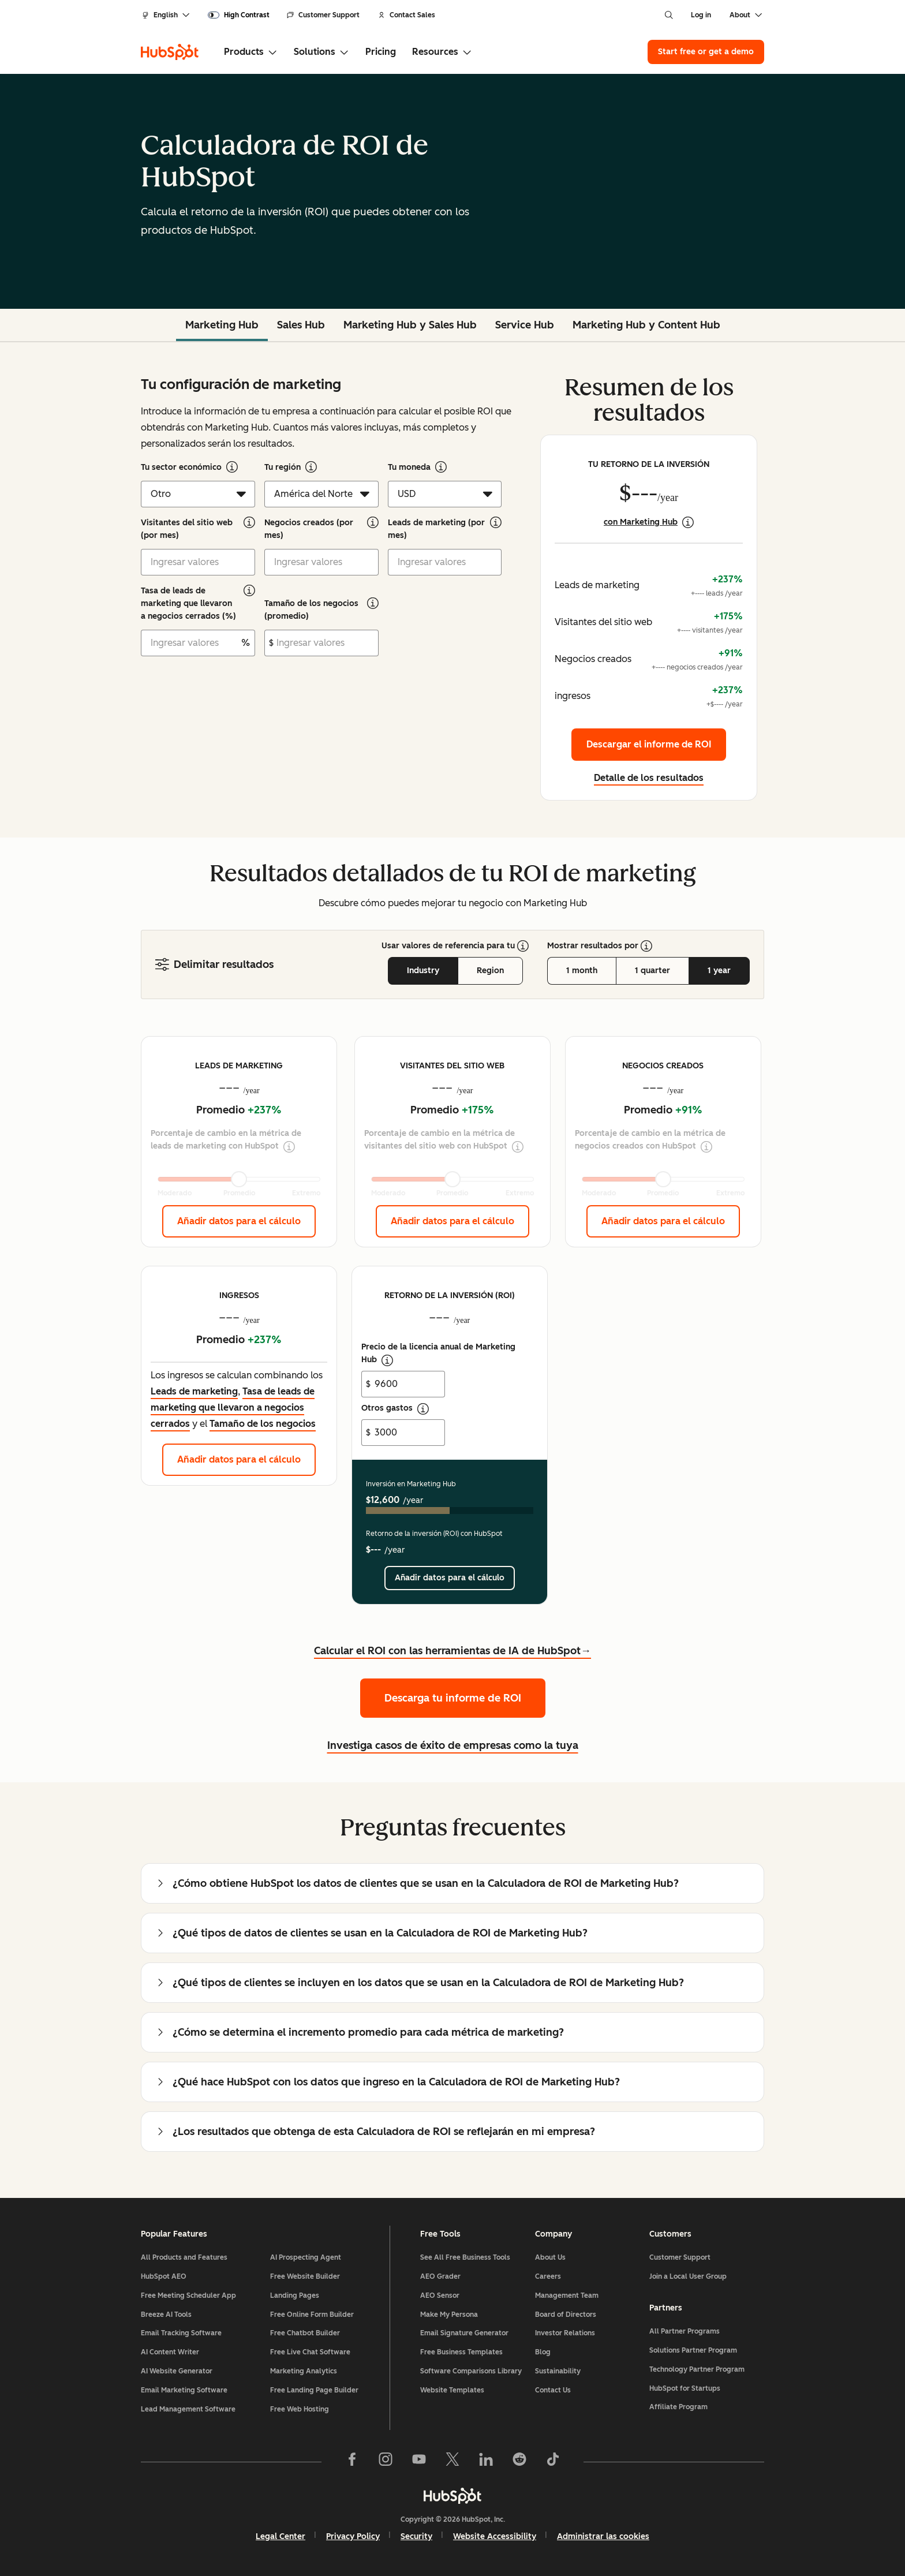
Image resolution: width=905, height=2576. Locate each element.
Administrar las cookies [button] (603, 2536)
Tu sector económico (181, 467)
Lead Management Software (188, 2409)
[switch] (239, 15)
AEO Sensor (439, 2295)
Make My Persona (449, 2314)
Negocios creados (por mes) (308, 529)
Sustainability (558, 2371)
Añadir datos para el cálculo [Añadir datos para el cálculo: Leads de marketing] (239, 1221)
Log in (701, 15)
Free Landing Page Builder (314, 2390)
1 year (719, 970)
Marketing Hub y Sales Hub (410, 325)
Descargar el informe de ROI (648, 744)
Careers (548, 2276)
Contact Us (553, 2390)
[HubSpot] (170, 52)
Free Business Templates (461, 2352)
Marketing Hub (222, 325)
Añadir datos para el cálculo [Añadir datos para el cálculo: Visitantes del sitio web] (452, 1221)
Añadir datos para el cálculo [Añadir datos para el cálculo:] (449, 1578)
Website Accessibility (494, 2536)
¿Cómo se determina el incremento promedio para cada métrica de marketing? (359, 2032)
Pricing (380, 51)
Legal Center (280, 2536)
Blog (543, 2352)
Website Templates (452, 2390)
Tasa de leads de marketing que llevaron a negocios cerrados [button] (233, 1407)
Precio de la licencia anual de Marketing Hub (438, 1354)
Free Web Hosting (299, 2409)
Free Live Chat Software (310, 2352)
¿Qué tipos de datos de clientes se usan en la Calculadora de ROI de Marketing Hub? (371, 1933)
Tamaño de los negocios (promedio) (311, 610)
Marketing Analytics (303, 2371)
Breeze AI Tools (166, 2314)
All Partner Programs (684, 2331)
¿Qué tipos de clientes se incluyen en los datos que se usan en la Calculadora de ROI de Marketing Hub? (419, 1982)
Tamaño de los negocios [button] (263, 1423)
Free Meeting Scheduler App (188, 2295)
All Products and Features (184, 2257)
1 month (581, 970)
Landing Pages (294, 2295)
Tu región (282, 467)
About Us (550, 2257)
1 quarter (652, 970)
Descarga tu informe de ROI (452, 1698)
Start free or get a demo (706, 52)
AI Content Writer (170, 2352)
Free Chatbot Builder (305, 2333)
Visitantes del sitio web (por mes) (187, 529)
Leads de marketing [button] (194, 1391)
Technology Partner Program (697, 2369)
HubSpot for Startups (684, 2388)
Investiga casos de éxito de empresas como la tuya (452, 1745)
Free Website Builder (305, 2276)
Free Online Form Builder (312, 2314)
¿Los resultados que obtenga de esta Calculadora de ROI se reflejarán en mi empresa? (375, 2131)
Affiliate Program (678, 2407)
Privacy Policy (353, 2536)
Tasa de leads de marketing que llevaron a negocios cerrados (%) (188, 603)
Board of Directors (565, 2314)
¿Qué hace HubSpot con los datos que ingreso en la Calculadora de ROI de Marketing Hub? (387, 2082)
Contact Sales (406, 15)
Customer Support (323, 15)
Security (416, 2536)
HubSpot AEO (163, 2276)
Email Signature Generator (464, 2333)
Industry (423, 970)
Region (490, 970)
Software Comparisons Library (471, 2371)
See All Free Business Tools (465, 2257)
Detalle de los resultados (649, 777)
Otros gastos (395, 1409)
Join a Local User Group (688, 2276)
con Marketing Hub (641, 522)
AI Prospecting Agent (305, 2257)
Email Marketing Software (184, 2390)
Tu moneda (409, 467)
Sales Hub (301, 325)
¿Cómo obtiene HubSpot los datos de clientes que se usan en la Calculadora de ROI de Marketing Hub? (417, 1883)
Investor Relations (565, 2333)
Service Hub (524, 325)
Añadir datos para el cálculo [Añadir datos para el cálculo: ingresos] (239, 1459)
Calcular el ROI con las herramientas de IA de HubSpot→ (452, 1650)
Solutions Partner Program (693, 2350)
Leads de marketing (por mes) (436, 529)
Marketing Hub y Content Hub (646, 325)
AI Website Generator (176, 2371)
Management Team (567, 2295)
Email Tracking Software (181, 2333)
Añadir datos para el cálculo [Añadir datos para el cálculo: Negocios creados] (663, 1221)
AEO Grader (440, 2276)
